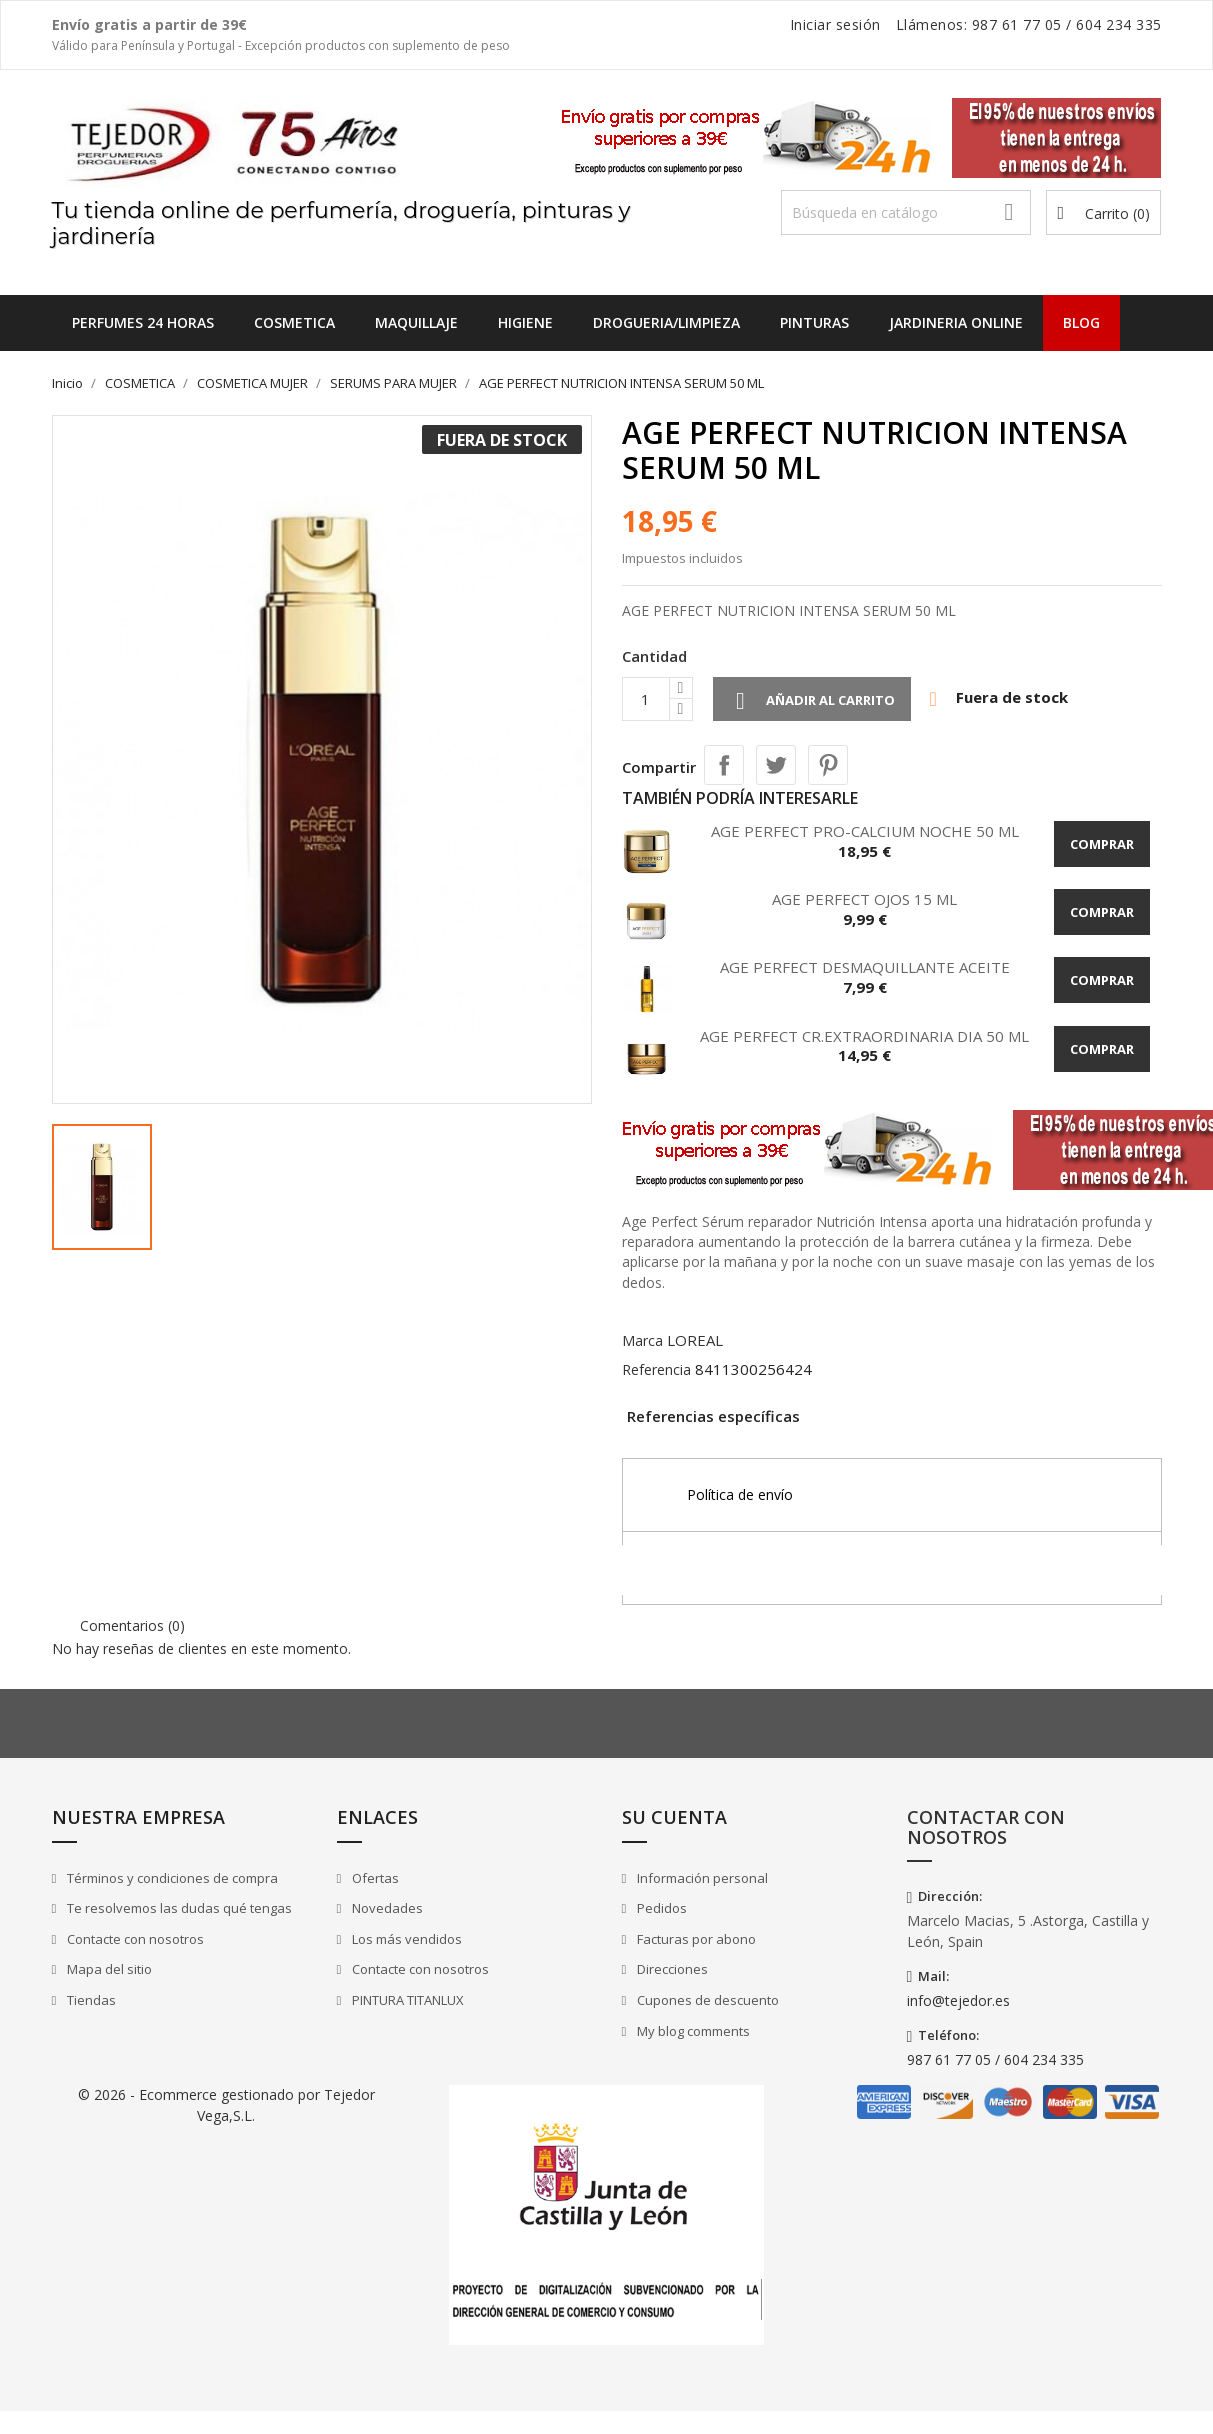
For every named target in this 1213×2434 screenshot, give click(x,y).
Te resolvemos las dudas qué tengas (178, 1908)
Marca (642, 1340)
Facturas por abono (695, 1939)
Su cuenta (674, 1817)
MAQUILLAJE (416, 322)
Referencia (656, 1369)
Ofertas (374, 1878)
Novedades (386, 1908)
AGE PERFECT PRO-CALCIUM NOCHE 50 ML (865, 831)
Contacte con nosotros (134, 1939)
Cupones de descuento (706, 2000)
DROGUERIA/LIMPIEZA (666, 322)
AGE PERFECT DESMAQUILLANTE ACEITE (865, 967)
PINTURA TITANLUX (406, 2000)
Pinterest (828, 765)
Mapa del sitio (108, 1969)
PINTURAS (814, 322)
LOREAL (695, 1340)
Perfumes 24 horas (143, 322)
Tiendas (90, 2000)
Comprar (1102, 844)
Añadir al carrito (812, 701)
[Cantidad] (646, 699)
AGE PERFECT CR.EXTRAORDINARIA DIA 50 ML (864, 1036)
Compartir (724, 765)
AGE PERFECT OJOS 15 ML (864, 899)
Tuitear (776, 765)
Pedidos (660, 1908)
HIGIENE (525, 322)
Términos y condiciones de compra (171, 1878)
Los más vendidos (405, 1939)
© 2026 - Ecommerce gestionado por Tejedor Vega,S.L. (226, 2104)
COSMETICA (294, 322)
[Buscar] (906, 212)
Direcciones (671, 1969)
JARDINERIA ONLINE (956, 322)
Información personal (701, 1878)
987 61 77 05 (1017, 24)
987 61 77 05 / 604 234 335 (995, 2059)
